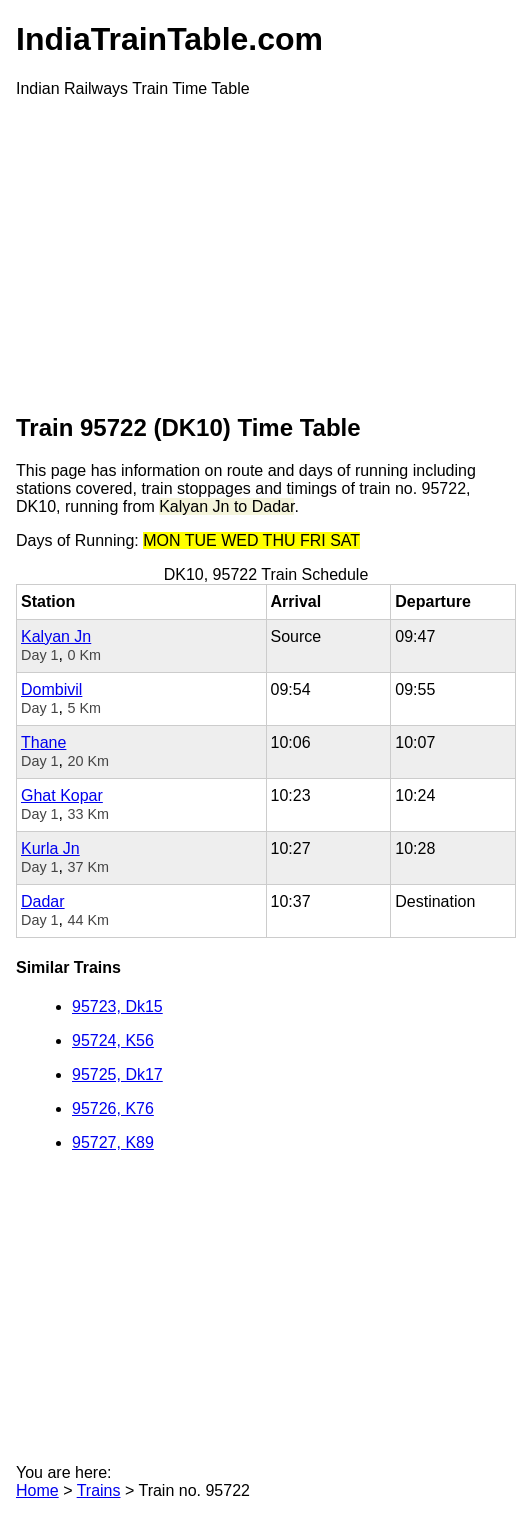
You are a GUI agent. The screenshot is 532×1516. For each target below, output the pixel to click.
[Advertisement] (266, 254)
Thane (43, 742)
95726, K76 (113, 1108)
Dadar (43, 901)
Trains (99, 1490)
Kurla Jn (50, 848)
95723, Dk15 (117, 1006)
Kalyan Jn (56, 636)
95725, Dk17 (117, 1074)
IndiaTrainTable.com (169, 39)
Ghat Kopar (62, 795)
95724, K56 (113, 1040)
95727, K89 (113, 1142)
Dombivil (51, 689)
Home (37, 1490)
